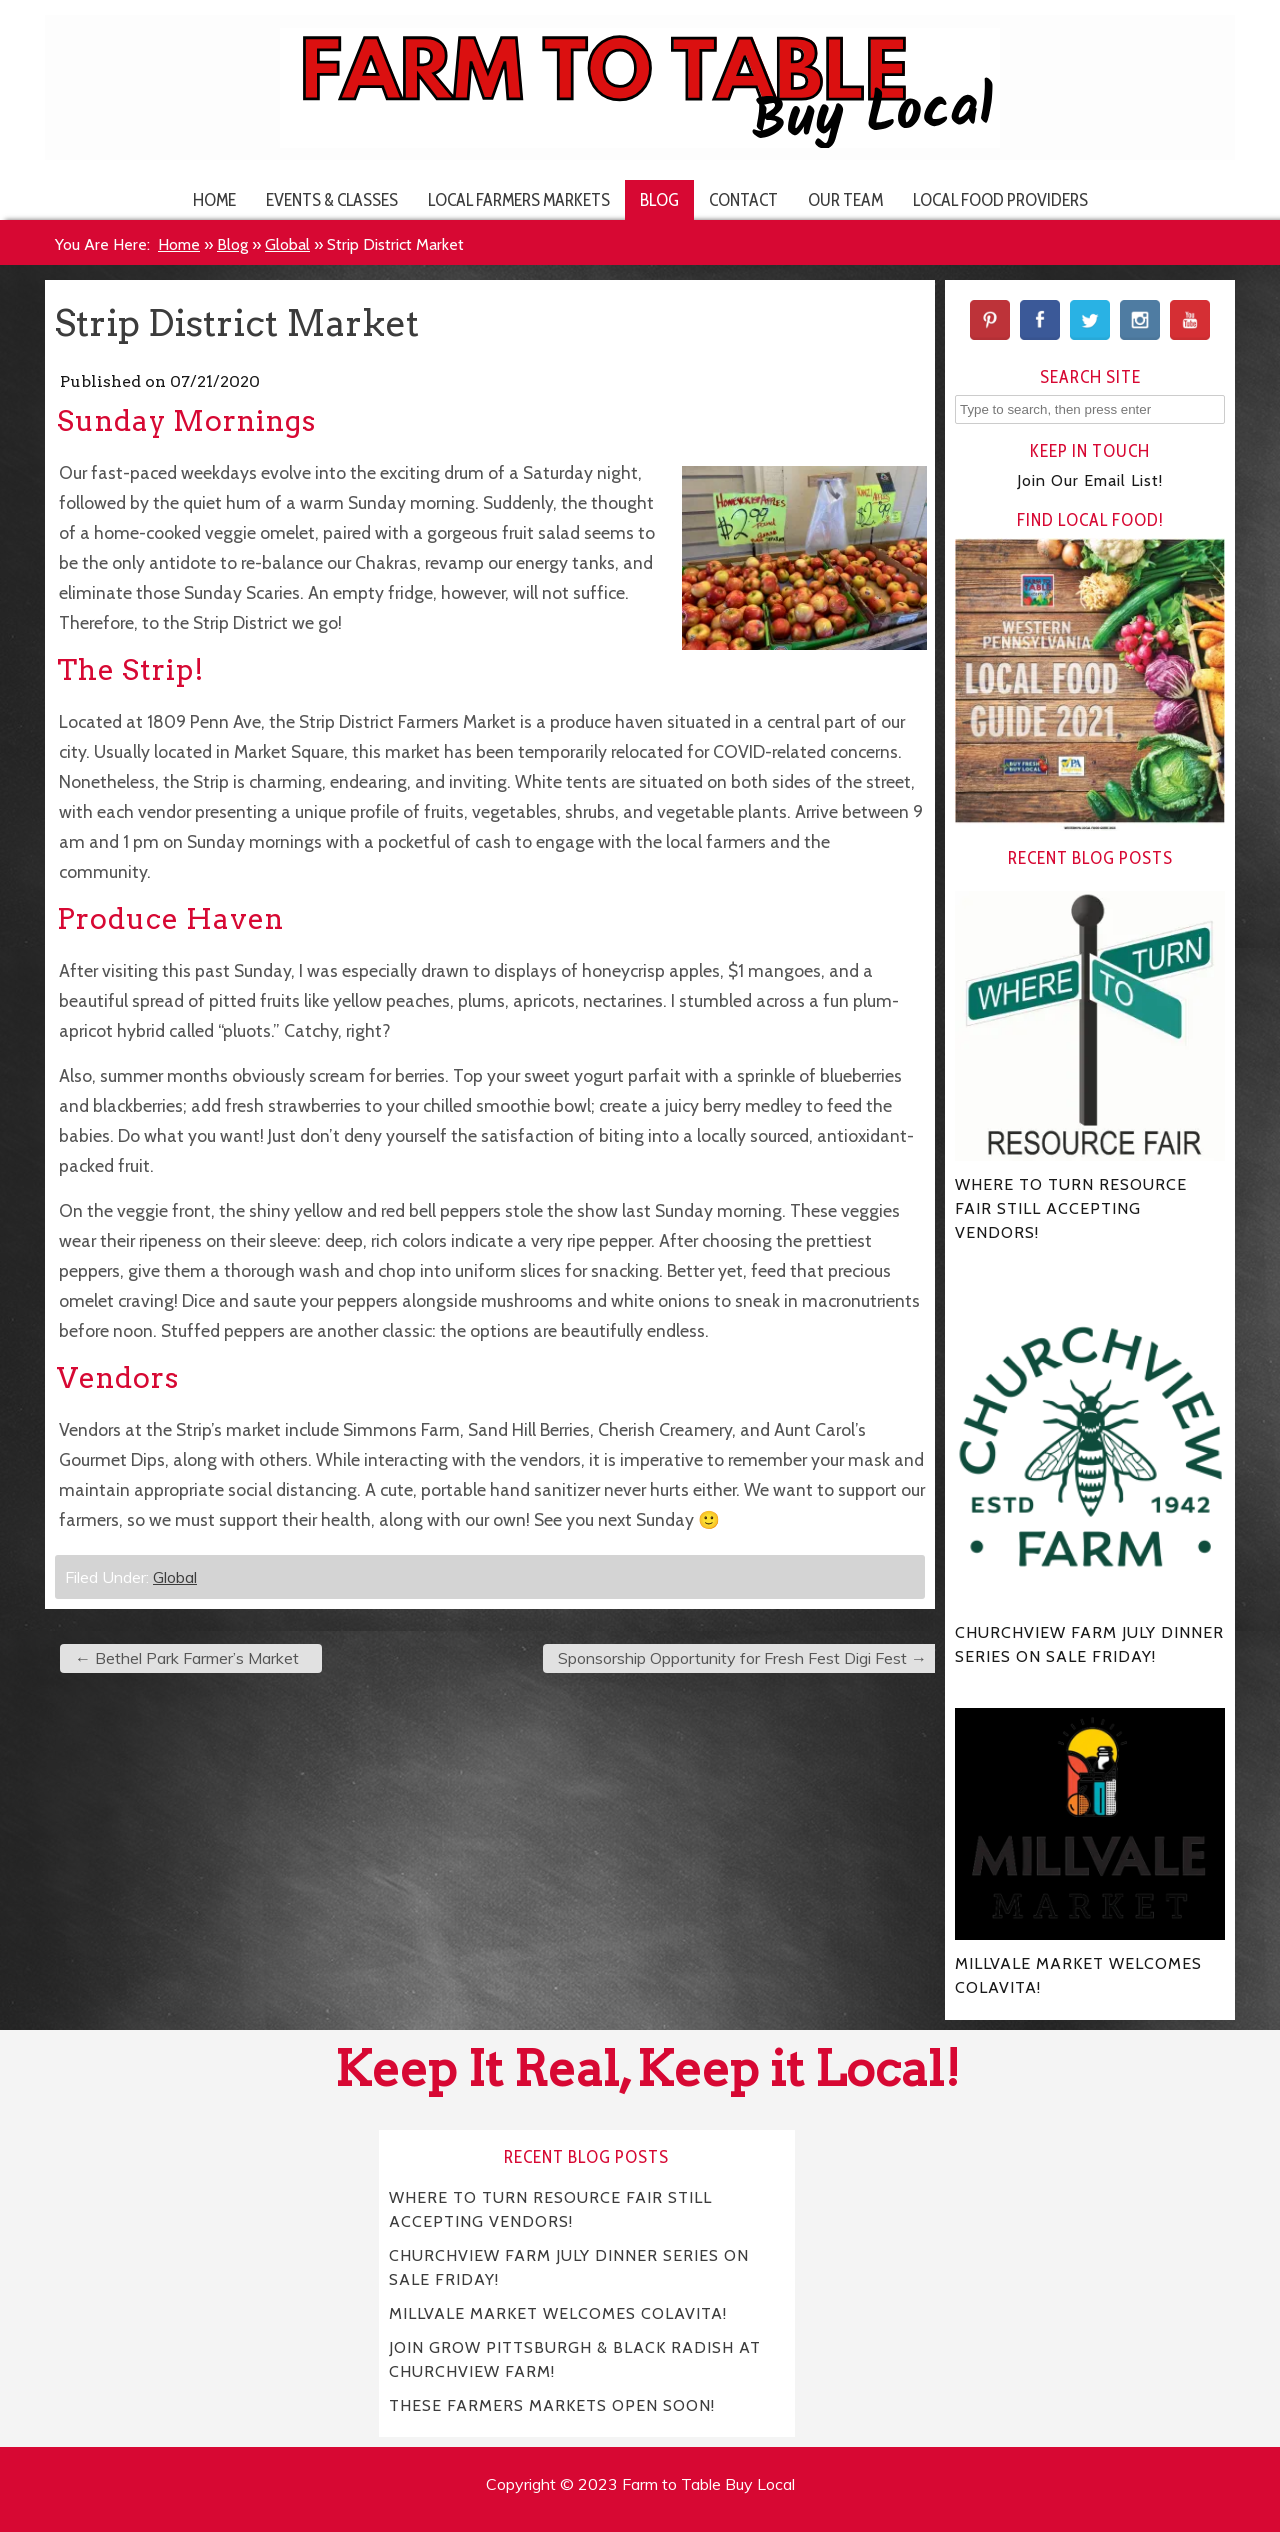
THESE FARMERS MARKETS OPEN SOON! (552, 2404)
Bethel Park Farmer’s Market (187, 1658)
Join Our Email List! (1090, 480)
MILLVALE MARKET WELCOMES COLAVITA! (558, 2312)
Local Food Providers (1000, 199)
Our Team (845, 199)
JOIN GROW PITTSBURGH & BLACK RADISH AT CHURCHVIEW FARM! (575, 2358)
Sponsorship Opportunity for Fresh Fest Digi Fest (742, 1658)
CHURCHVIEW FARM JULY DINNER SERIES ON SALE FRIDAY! (569, 2266)
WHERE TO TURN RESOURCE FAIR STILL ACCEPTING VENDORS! (551, 2208)
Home (214, 199)
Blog (659, 199)
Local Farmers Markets (519, 199)
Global (287, 244)
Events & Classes (332, 199)
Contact (743, 199)
